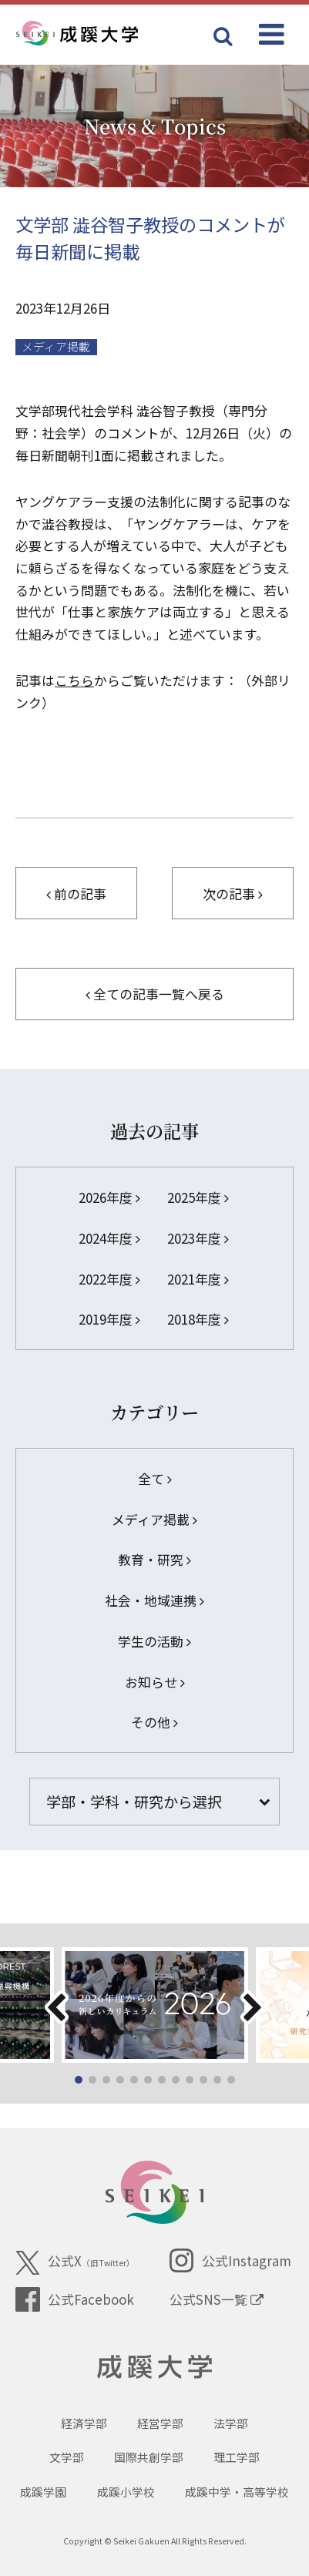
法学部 (230, 2423)
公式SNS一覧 (217, 2299)
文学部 (66, 2457)
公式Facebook (74, 2299)
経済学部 (84, 2423)
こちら (74, 680)
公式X (75, 2263)
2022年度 (109, 1278)
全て (155, 1478)
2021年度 (198, 1278)
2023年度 (198, 1238)
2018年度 (198, 1318)
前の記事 (76, 893)
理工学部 (236, 2457)
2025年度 (198, 1197)
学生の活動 (154, 1641)
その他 (154, 1721)
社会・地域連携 (154, 1600)
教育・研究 (154, 1559)
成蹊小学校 (126, 2492)
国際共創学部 (148, 2457)
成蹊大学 (154, 2367)
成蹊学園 (43, 2492)
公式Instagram (230, 2261)
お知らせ (155, 1681)
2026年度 (109, 1197)
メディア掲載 (56, 346)
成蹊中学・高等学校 (237, 2492)
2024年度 (109, 1238)
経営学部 (160, 2423)
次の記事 (233, 893)
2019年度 (109, 1318)
